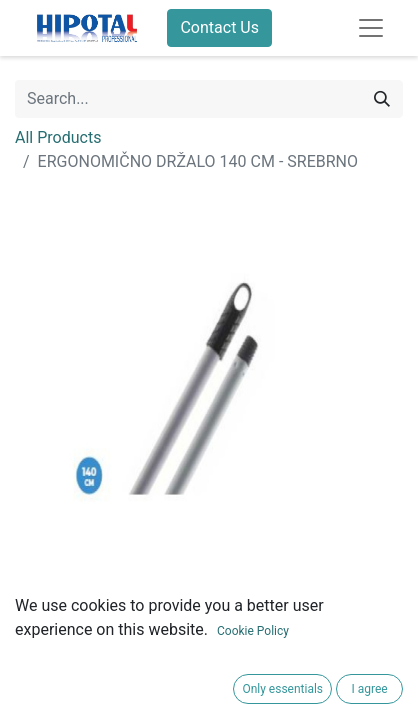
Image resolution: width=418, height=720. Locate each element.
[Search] (382, 99)
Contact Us (219, 27)
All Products (58, 137)
